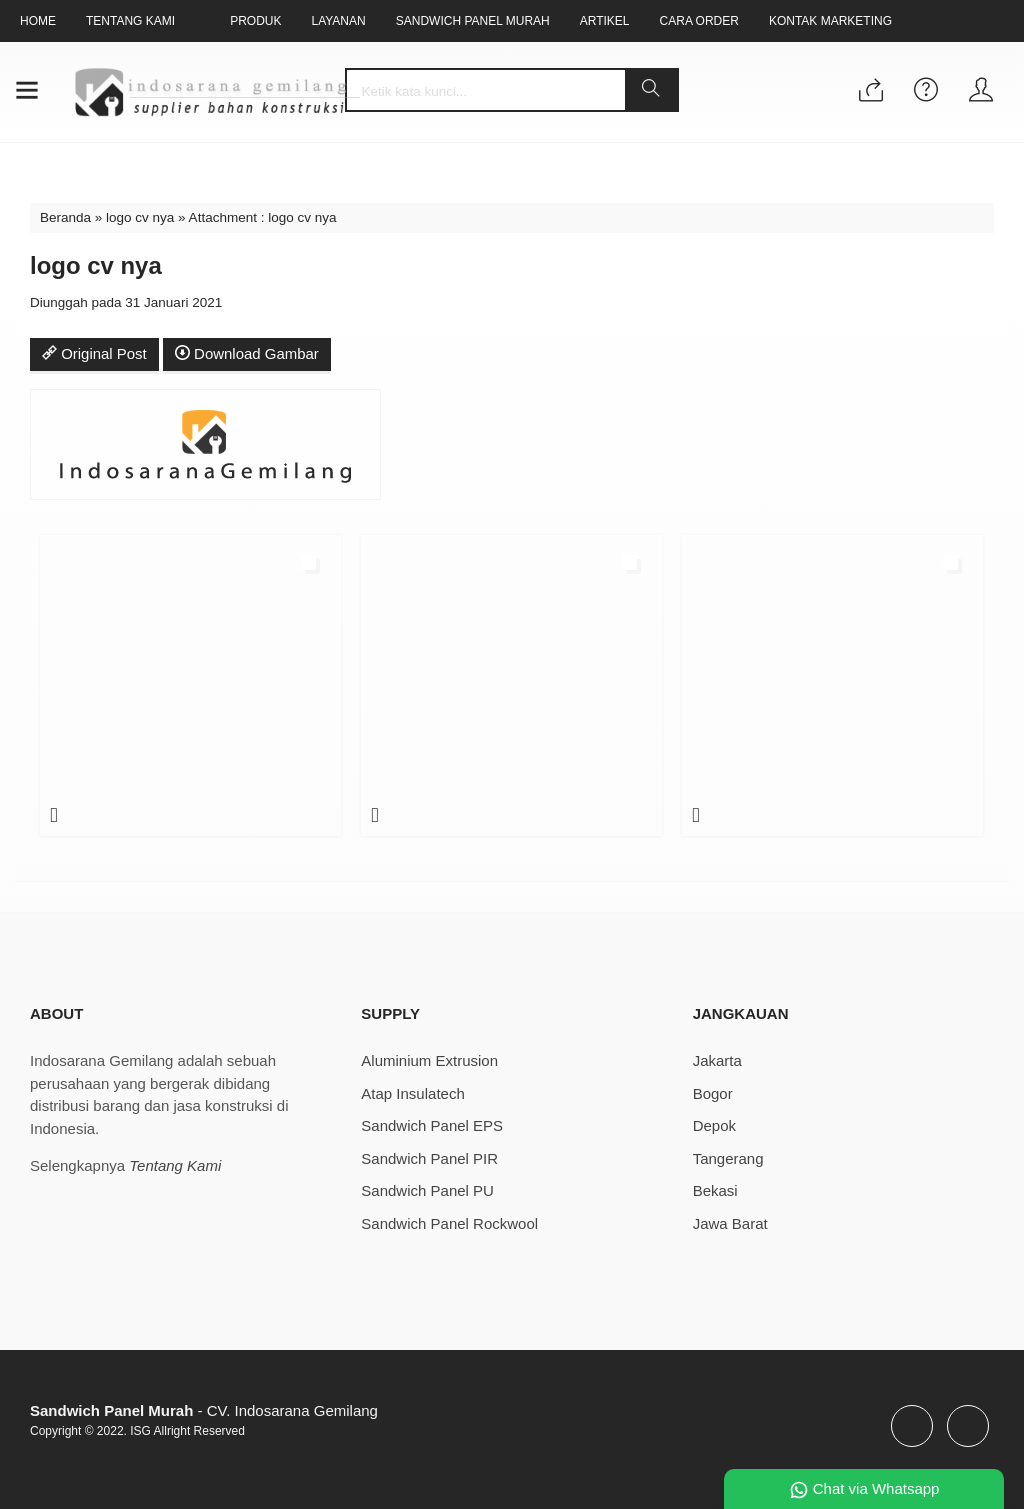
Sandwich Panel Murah (475, 21)
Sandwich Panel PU (427, 1190)
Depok (714, 1125)
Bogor (713, 1093)
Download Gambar (247, 353)
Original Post (94, 353)
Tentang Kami (131, 21)
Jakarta (717, 1060)
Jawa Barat (730, 1223)
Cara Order (704, 21)
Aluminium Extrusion (429, 1060)
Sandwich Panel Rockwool (449, 1223)
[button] (651, 90)
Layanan (340, 21)
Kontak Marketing (836, 21)
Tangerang (728, 1158)
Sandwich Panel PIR (429, 1158)
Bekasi (715, 1190)
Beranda (65, 217)
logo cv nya (140, 217)
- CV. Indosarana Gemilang (204, 1410)
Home (38, 21)
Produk (257, 21)
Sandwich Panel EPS (432, 1125)
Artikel (608, 21)
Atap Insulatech (412, 1093)
